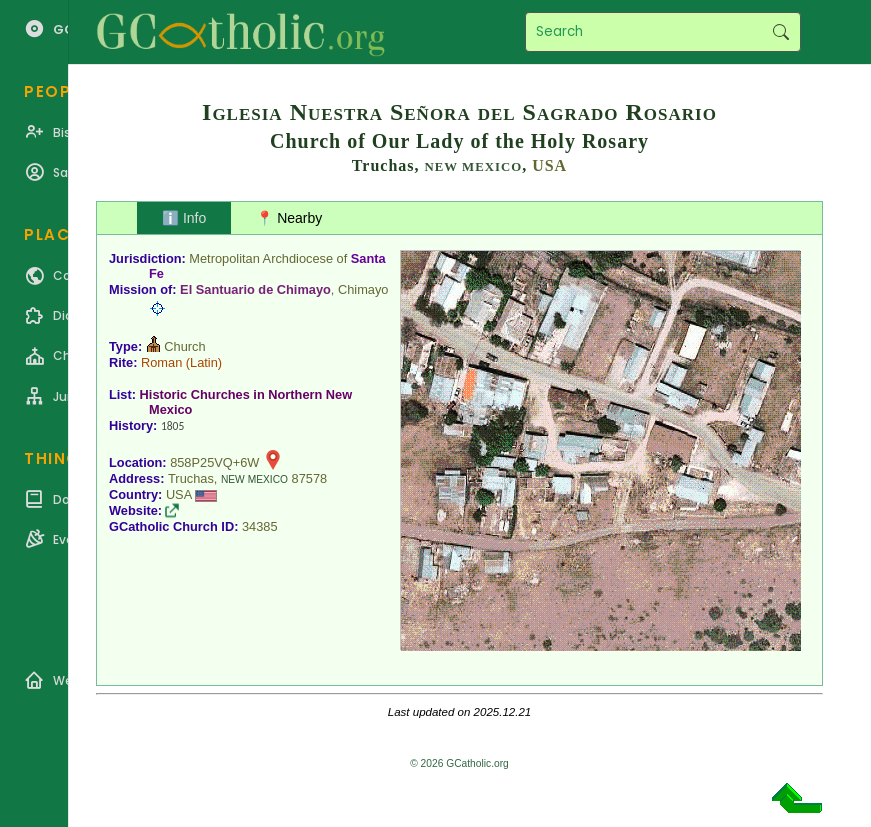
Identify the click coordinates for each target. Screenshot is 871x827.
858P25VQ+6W (214, 462)
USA (549, 165)
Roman (161, 362)
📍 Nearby (289, 218)
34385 (260, 526)
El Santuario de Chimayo (255, 289)
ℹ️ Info (184, 218)
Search (780, 32)
